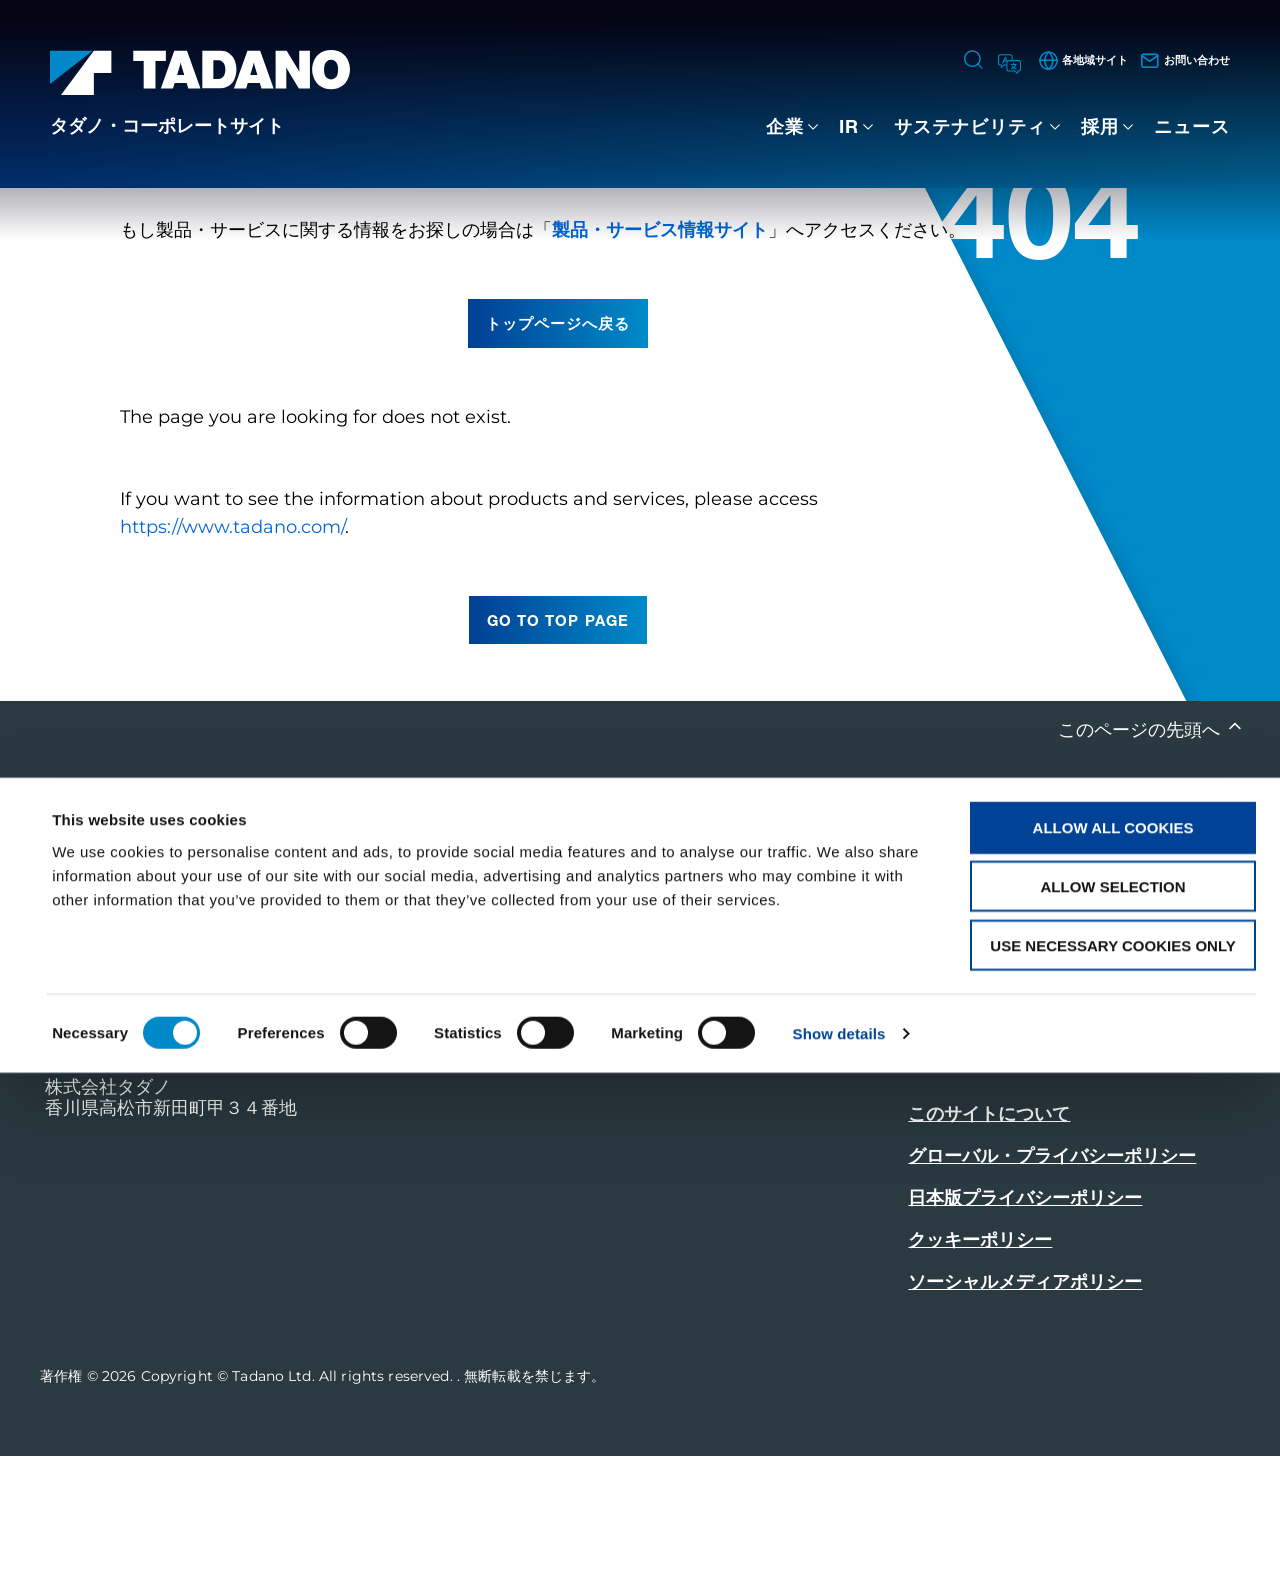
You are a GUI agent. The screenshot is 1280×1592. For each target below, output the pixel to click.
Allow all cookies (1113, 1346)
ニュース (1192, 126)
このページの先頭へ (1141, 865)
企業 (785, 126)
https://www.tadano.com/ (232, 662)
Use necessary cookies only (1112, 1464)
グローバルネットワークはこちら (1043, 1142)
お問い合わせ (966, 1086)
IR (849, 126)
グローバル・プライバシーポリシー (1052, 1292)
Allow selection (1113, 1405)
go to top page (558, 755)
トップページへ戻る (558, 458)
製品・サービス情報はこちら (1025, 1196)
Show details (839, 1552)
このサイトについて (989, 1250)
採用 (1100, 126)
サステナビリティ (970, 126)
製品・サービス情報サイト (660, 365)
